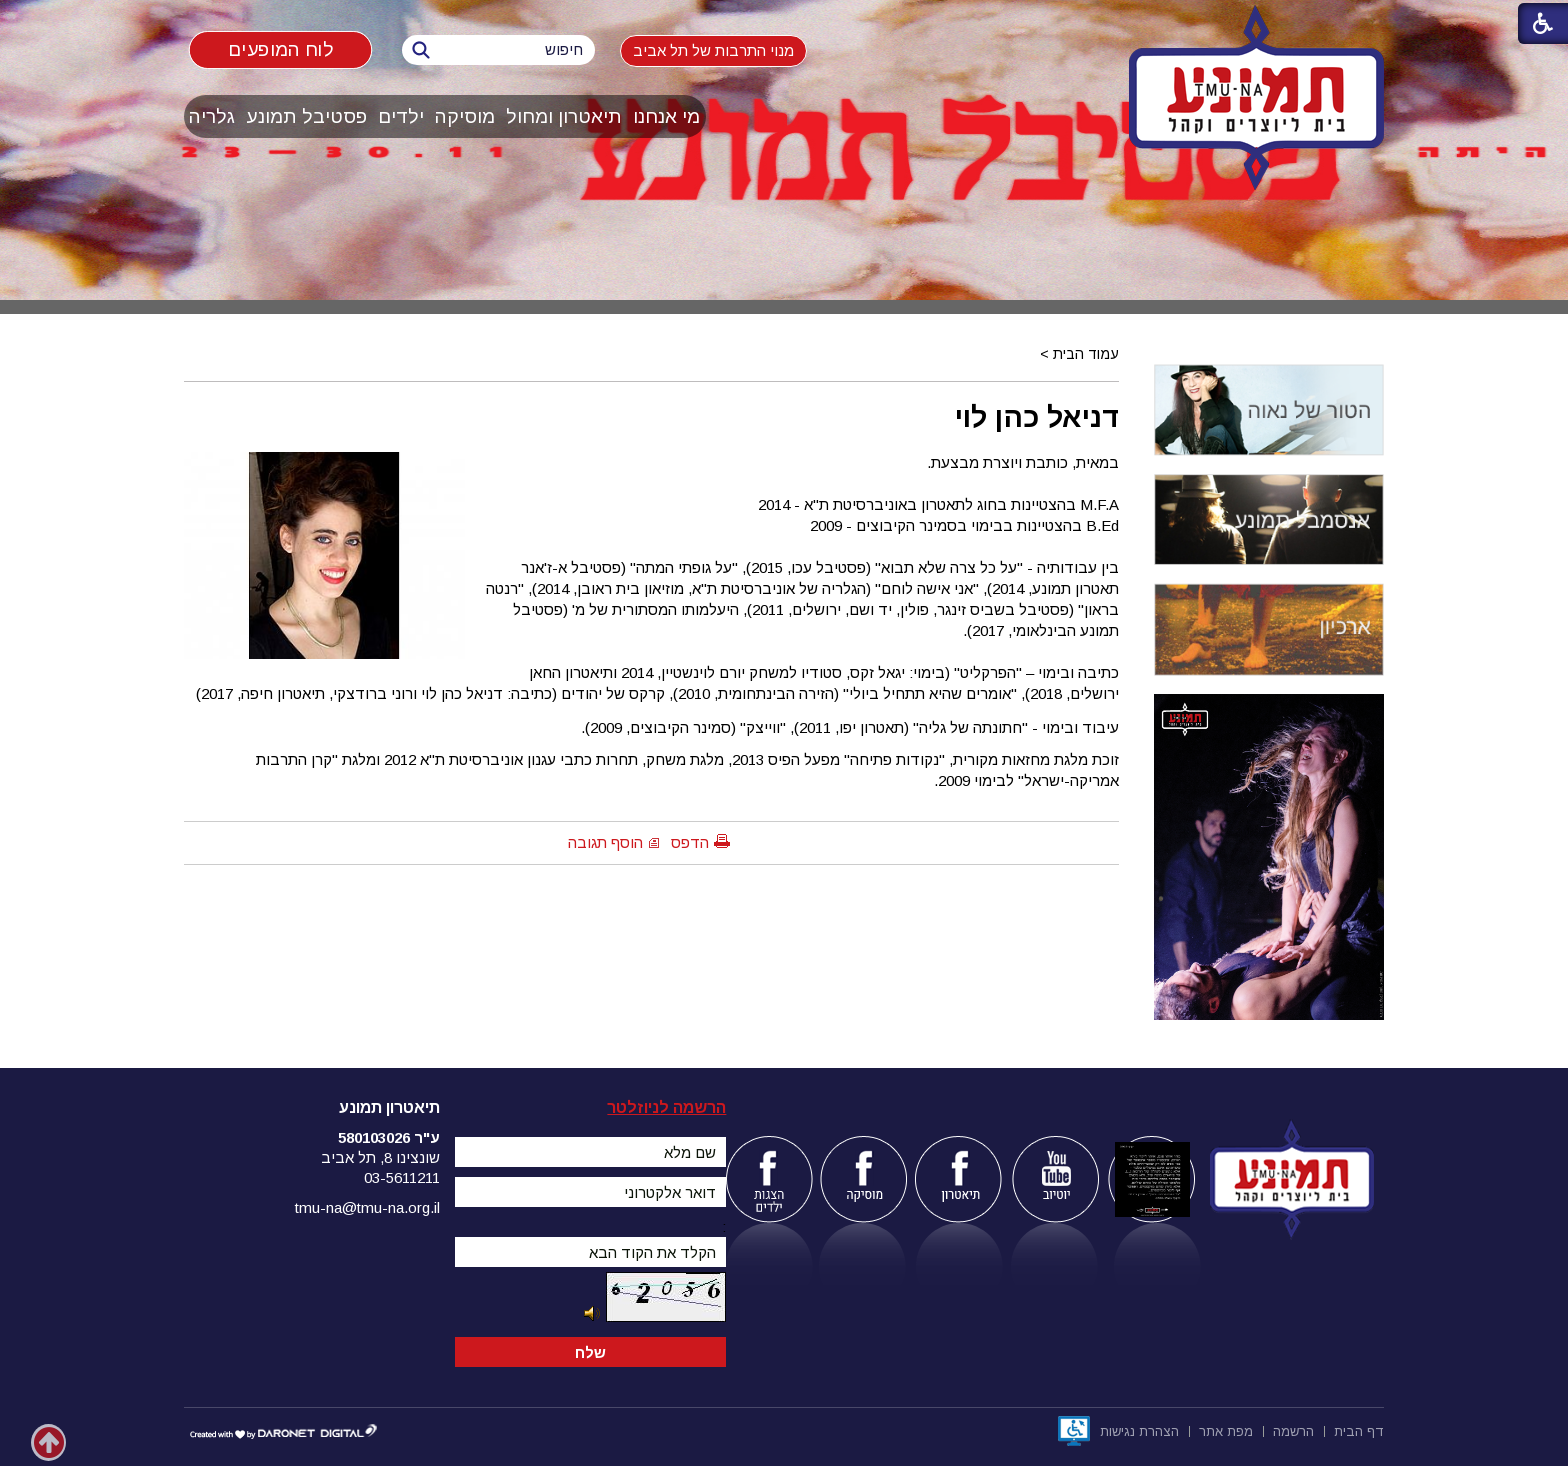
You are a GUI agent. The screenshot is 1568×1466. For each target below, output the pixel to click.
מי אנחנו (666, 116)
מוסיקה (465, 116)
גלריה (212, 116)
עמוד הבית (1086, 354)
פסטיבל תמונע (306, 116)
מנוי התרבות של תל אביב (713, 50)
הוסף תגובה (605, 842)
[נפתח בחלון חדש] (1074, 1431)
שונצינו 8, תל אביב (380, 1157)
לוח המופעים (280, 49)
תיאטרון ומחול (564, 116)
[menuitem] (667, 116)
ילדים (401, 116)
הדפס (690, 842)
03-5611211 (402, 1177)
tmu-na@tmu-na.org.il (367, 1207)
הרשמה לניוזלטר (666, 1107)
